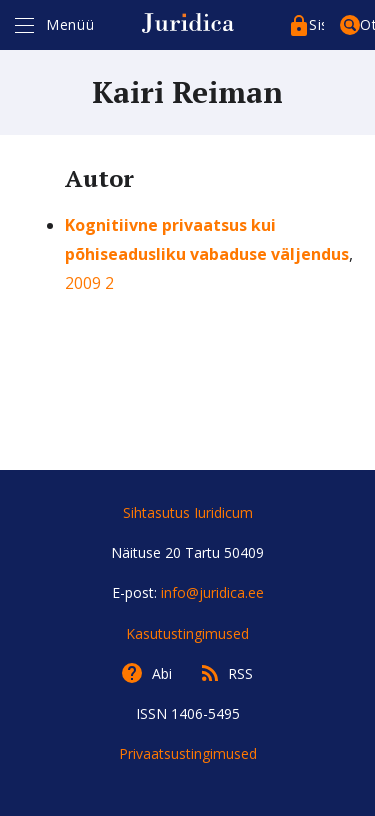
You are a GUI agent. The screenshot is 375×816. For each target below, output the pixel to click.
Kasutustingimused (187, 633)
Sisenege (316, 24)
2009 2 (89, 283)
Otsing (367, 24)
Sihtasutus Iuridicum (188, 512)
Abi (162, 673)
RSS (240, 673)
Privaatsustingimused (188, 753)
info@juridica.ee (212, 592)
